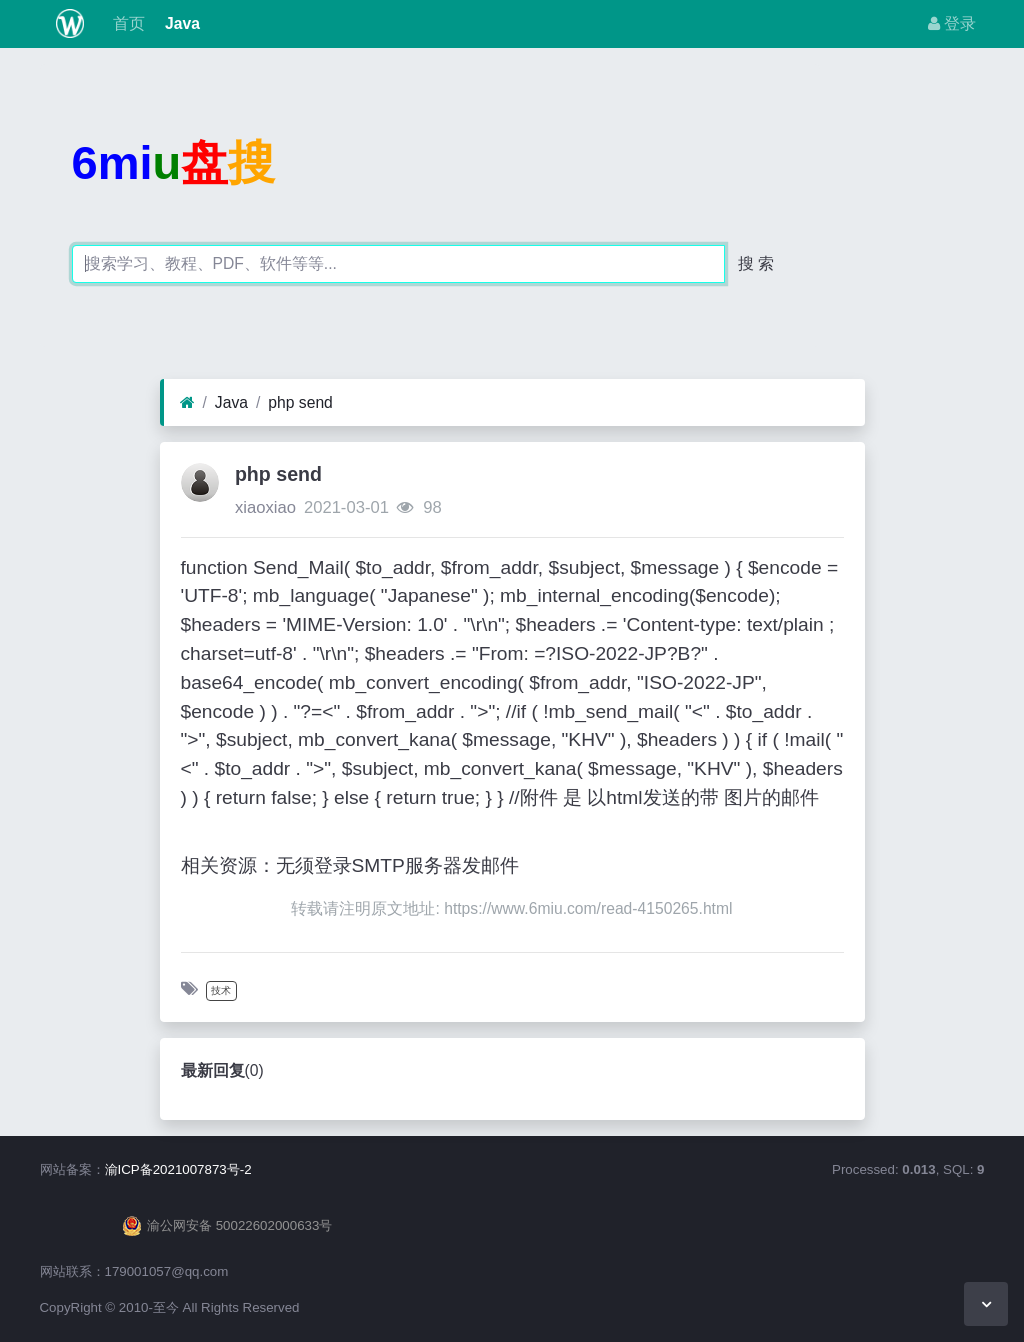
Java (180, 23)
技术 (221, 990)
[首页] (187, 403)
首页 (126, 23)
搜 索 (756, 263)
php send (300, 402)
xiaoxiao (265, 507)
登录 (952, 23)
